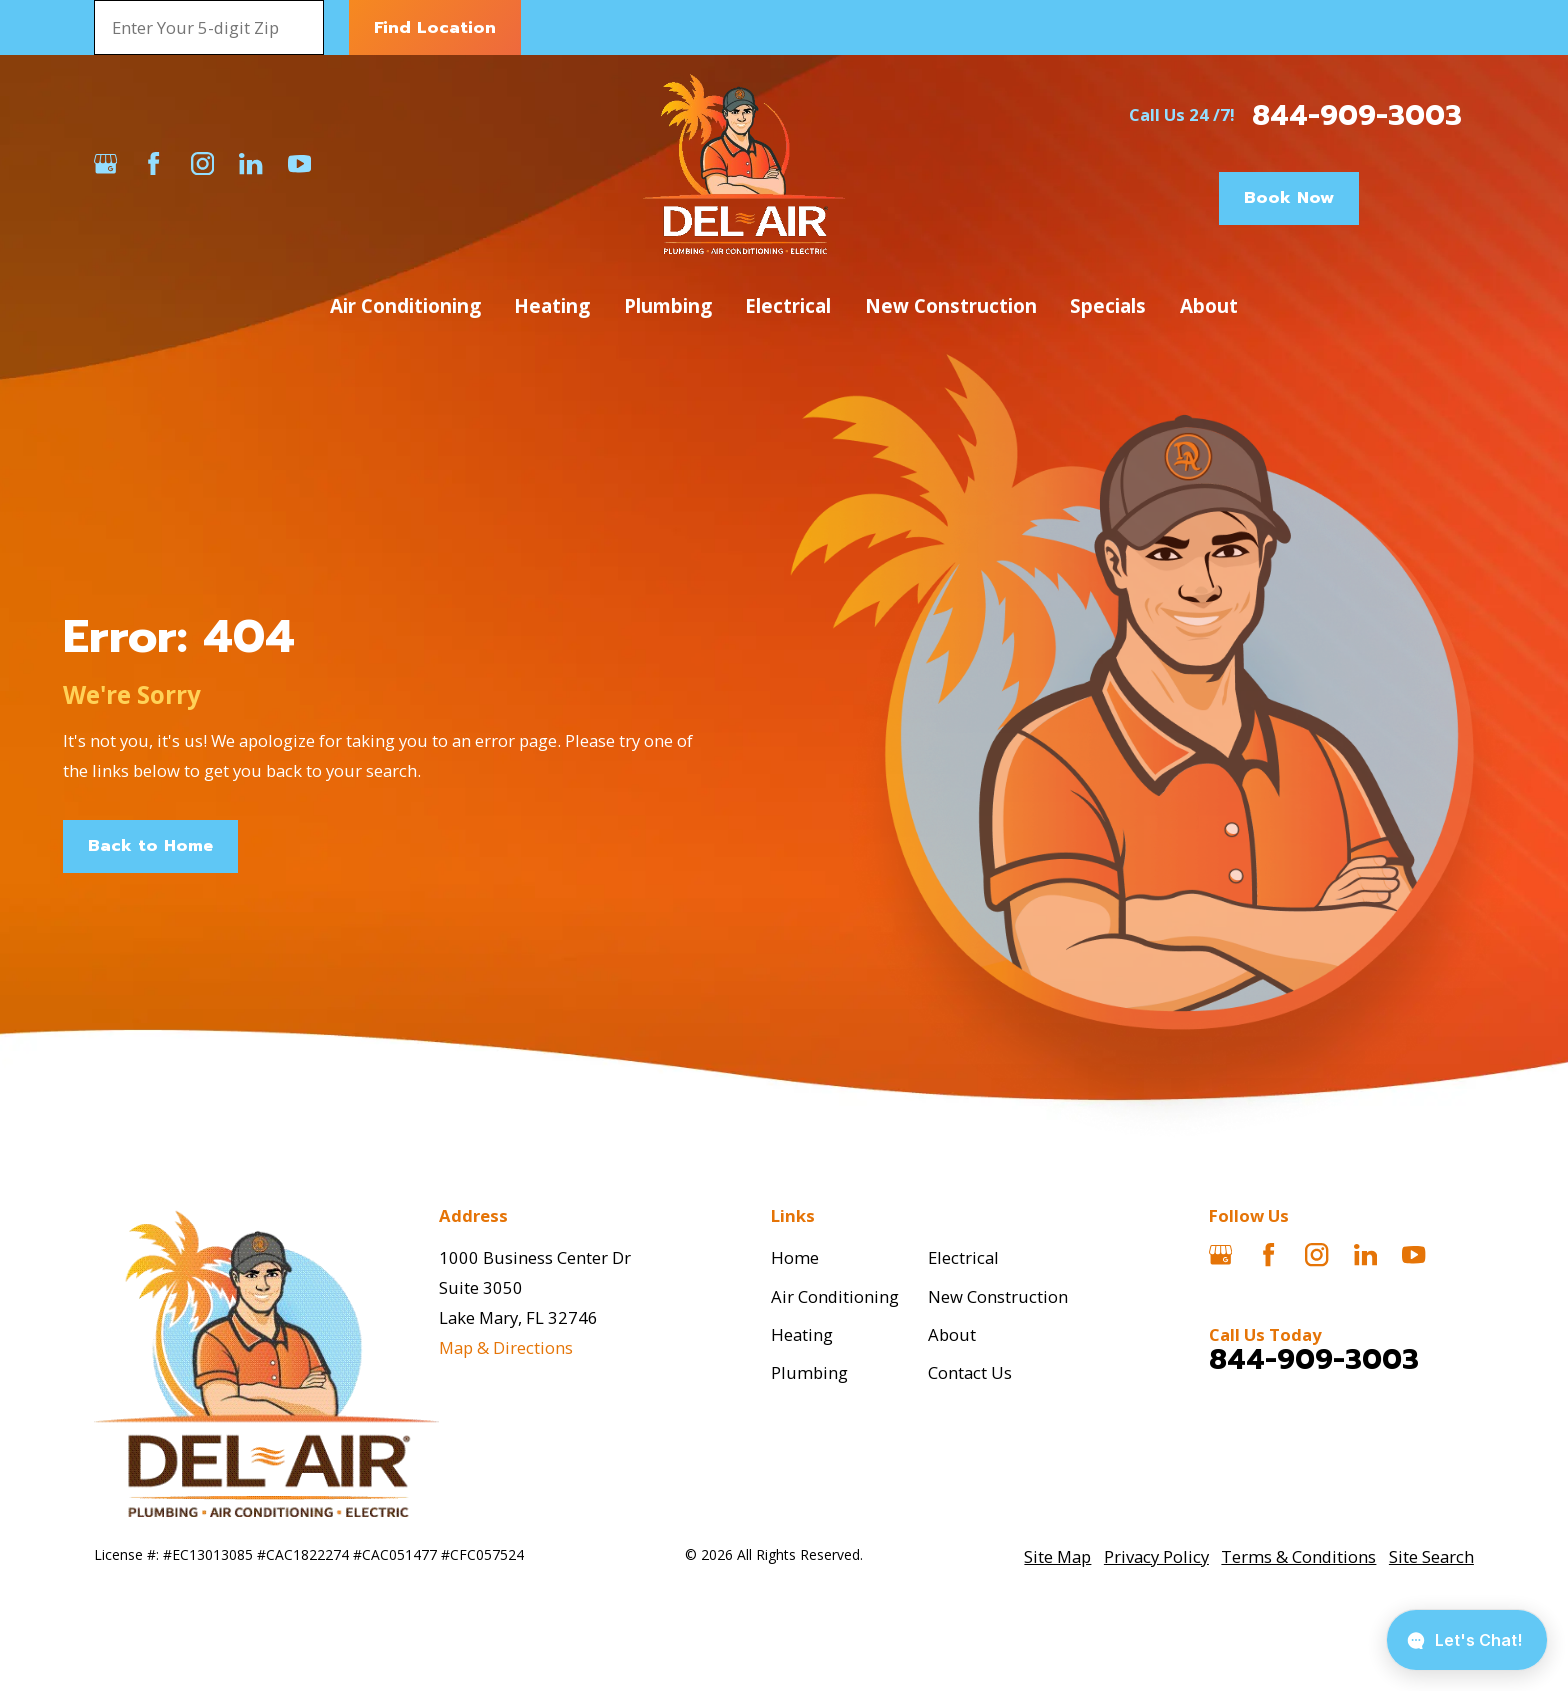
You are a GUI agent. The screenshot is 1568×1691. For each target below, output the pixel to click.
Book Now (1289, 197)
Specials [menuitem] (1108, 305)
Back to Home (150, 845)
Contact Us (970, 1372)
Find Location (435, 27)
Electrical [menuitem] (788, 305)
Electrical (963, 1257)
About (952, 1334)
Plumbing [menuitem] (668, 305)
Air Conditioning (835, 1296)
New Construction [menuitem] (951, 305)
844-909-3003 (1357, 116)
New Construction (998, 1296)
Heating (802, 1334)
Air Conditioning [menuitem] (405, 305)
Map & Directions (506, 1347)
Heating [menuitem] (552, 305)
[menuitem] (1057, 1557)
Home (795, 1257)
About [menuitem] (1209, 305)
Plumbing (809, 1372)
